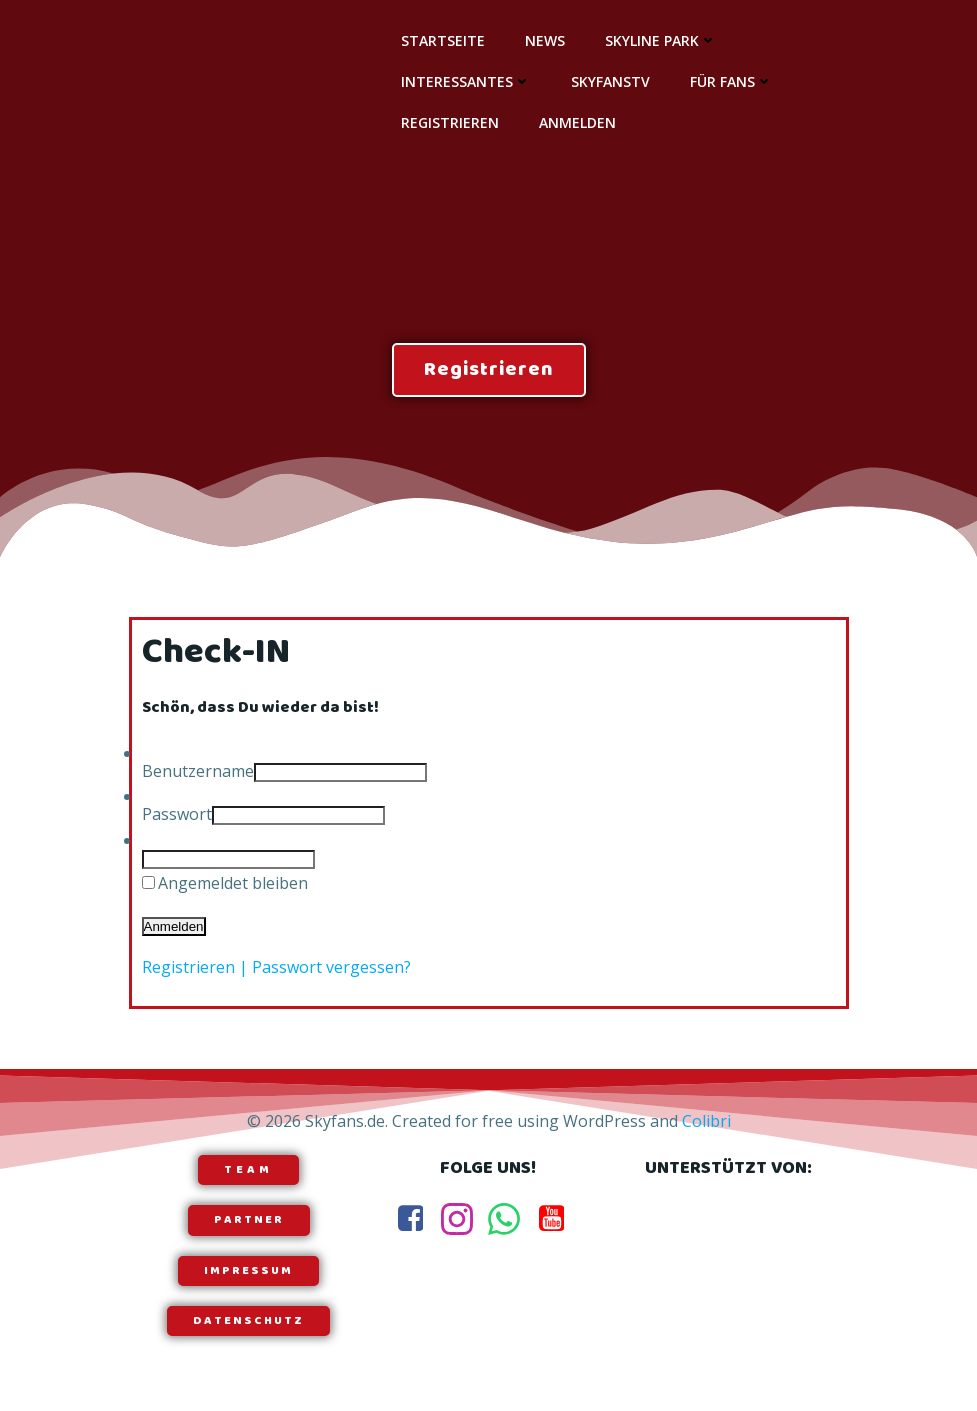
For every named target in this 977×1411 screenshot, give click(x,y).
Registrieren (450, 122)
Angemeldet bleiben (233, 883)
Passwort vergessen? (331, 967)
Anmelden (577, 122)
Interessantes (466, 81)
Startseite (443, 40)
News (545, 40)
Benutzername (198, 771)
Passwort (177, 814)
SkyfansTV (610, 81)
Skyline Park (661, 40)
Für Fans (731, 81)
